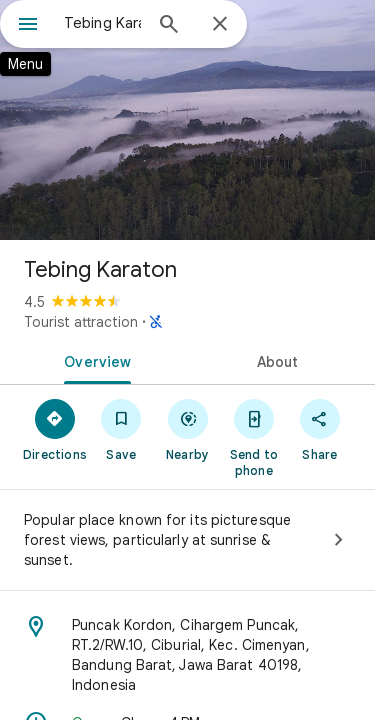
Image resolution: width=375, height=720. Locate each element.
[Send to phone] (254, 437)
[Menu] (28, 26)
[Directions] (55, 429)
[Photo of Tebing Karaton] (187, 120)
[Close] (220, 25)
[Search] (169, 26)
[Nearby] (187, 429)
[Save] (121, 429)
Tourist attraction (81, 322)
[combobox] (102, 23)
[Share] (320, 429)
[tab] (94, 360)
